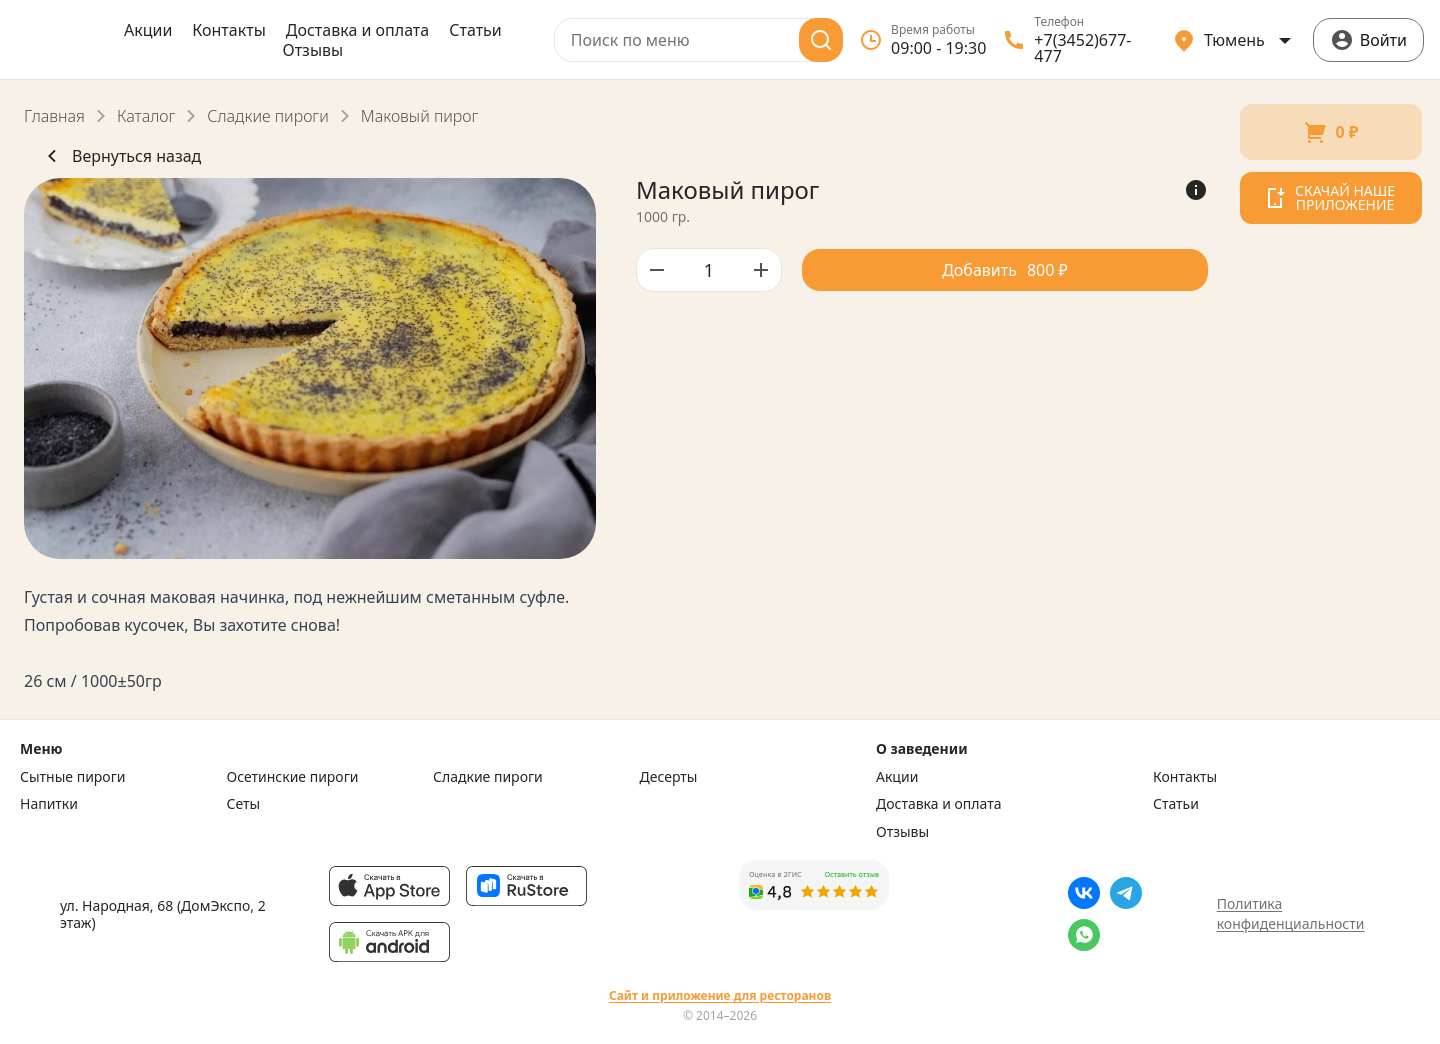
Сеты (244, 804)
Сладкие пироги (267, 116)
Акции (148, 30)
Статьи (475, 30)
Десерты (669, 777)
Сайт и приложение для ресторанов (720, 996)
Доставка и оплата (357, 30)
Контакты (228, 30)
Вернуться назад (120, 156)
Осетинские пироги (293, 777)
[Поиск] (821, 40)
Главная (54, 116)
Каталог (146, 116)
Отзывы (312, 50)
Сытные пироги (73, 777)
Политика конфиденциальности (1291, 913)
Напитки (49, 804)
